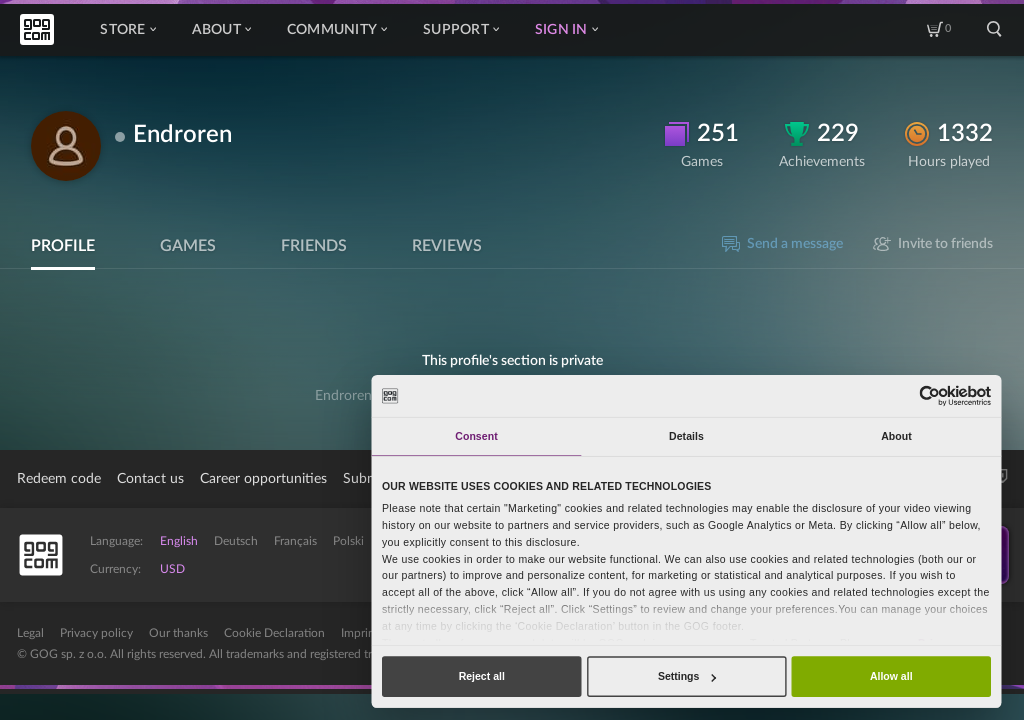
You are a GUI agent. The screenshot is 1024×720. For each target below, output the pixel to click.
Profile (63, 246)
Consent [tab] (476, 436)
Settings (687, 676)
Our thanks (178, 633)
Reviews (447, 246)
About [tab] (896, 436)
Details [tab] (686, 436)
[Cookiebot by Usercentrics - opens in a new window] (930, 395)
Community (337, 30)
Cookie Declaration (274, 633)
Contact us (150, 479)
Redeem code (59, 479)
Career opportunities (263, 479)
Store (127, 30)
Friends (314, 246)
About (221, 30)
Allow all (891, 676)
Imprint (360, 633)
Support (461, 30)
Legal (30, 633)
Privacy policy (96, 633)
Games (188, 246)
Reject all (482, 676)
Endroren (182, 135)
